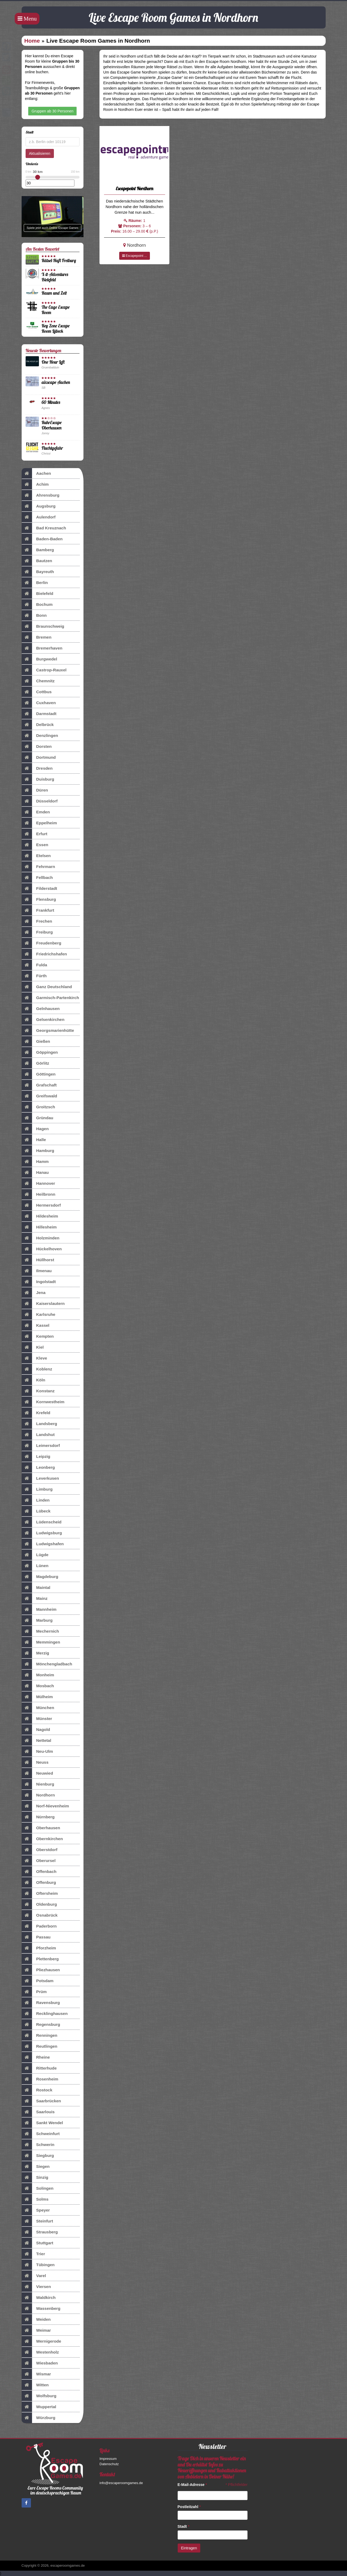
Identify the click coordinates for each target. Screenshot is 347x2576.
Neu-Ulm (37, 1751)
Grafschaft (39, 1085)
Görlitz (35, 1063)
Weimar (36, 2330)
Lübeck (36, 1511)
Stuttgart (37, 2243)
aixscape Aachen (56, 382)
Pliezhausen (41, 1970)
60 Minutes (51, 402)
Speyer (36, 2210)
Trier (33, 2254)
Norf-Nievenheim (45, 1806)
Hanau (35, 1172)
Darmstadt (39, 713)
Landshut (38, 1434)
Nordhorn (38, 1795)
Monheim (38, 1675)
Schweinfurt (41, 2133)
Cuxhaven (39, 702)
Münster (37, 1718)
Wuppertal (39, 2406)
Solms (35, 2199)
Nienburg (38, 1784)
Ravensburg (41, 2002)
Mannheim (39, 1609)
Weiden (36, 2319)
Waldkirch (39, 2297)
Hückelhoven (42, 1249)
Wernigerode (41, 2341)
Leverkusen (40, 1478)
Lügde (35, 1554)
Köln (33, 1380)
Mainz (35, 1598)
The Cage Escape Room (56, 309)
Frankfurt (38, 910)
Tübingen (38, 2264)
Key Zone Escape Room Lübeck (56, 328)
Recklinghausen (45, 2013)
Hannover (38, 1183)
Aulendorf (39, 517)
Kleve (34, 1358)
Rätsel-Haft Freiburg (59, 260)
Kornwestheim (43, 1402)
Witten (35, 2385)
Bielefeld (37, 593)
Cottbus (37, 692)
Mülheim (37, 1696)
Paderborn (39, 1926)
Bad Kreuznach (44, 528)
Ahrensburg (40, 495)
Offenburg (39, 1882)
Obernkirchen (42, 1838)
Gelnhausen (41, 1008)
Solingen (38, 2188)
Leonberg (38, 1467)
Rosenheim (40, 2079)
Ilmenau (37, 1270)
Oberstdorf (40, 1849)
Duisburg (38, 779)
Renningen (40, 2035)
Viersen (36, 2286)
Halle (34, 1139)
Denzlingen (40, 735)
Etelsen (36, 855)
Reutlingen (40, 2046)
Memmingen (41, 1642)
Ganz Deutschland (47, 986)
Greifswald (39, 1096)
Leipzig (36, 1456)
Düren (35, 790)
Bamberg (38, 550)
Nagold (36, 1729)
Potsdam (38, 1980)
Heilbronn (38, 1194)
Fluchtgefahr (52, 448)
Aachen (36, 473)
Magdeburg (40, 1576)
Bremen (36, 637)
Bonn (34, 615)
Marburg (37, 1620)
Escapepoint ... (134, 256)
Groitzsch (38, 1107)
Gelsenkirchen (43, 1019)
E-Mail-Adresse (192, 2484)
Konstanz (38, 1391)
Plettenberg (40, 1959)
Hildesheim (40, 1216)
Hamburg (38, 1150)
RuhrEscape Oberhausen (52, 425)
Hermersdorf (41, 1205)
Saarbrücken (41, 2101)
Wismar (36, 2374)
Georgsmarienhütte (48, 1030)
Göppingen (40, 1052)
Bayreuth (38, 571)
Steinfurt (37, 2221)
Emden (36, 812)
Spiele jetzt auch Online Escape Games (52, 227)
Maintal (36, 1587)
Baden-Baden (42, 539)
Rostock (37, 2090)
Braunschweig (43, 626)
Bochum (37, 604)
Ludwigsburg (42, 1533)
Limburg (37, 1489)
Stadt (183, 2526)
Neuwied (37, 1773)
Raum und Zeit (54, 293)
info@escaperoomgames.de (121, 2483)
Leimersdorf (41, 1445)
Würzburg (38, 2417)
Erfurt (34, 834)
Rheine (36, 2057)
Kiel (33, 1347)
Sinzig (35, 2177)
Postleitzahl (189, 2507)
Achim (35, 484)
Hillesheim (39, 1227)
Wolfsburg (39, 2396)
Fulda (34, 965)
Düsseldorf (40, 801)
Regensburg (41, 2024)
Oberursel (39, 1860)
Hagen (35, 1128)
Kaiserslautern (43, 1303)
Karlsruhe (38, 1314)
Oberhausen (41, 1828)
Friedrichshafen (44, 954)
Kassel (36, 1325)
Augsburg (39, 506)
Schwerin (38, 2144)
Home (32, 41)
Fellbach (37, 877)
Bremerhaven (42, 648)
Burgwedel (39, 659)
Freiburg (37, 932)
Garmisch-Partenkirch (50, 997)
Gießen (36, 1041)
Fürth (34, 976)
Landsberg (39, 1423)
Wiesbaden (40, 2363)
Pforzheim (39, 1948)
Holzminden (40, 1238)
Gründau (37, 1118)
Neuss (35, 1762)
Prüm (34, 1991)
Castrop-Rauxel (44, 670)
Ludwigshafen (43, 1544)
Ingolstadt (39, 1281)
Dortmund (39, 757)
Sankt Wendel (42, 2122)
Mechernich (40, 1631)
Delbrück (38, 724)
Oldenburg (39, 1904)
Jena (34, 1292)
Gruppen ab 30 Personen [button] (52, 111)
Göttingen (39, 1074)
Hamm (35, 1161)
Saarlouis (38, 2112)
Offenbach (39, 1871)
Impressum (108, 2459)
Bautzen (37, 560)
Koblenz (37, 1369)
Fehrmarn (38, 866)
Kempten (38, 1336)
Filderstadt (39, 888)
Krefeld (36, 1412)
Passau (36, 1937)
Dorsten (37, 746)
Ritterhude (39, 2068)
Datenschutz (109, 2464)
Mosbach (38, 1686)
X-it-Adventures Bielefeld (55, 276)
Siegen (36, 2166)
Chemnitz (38, 681)
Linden (36, 1500)
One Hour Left (53, 362)
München (38, 1707)
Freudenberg (41, 943)
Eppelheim (39, 823)
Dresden (37, 768)
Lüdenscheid (42, 1522)
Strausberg (40, 2232)
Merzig (35, 1653)
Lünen (35, 1565)
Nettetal (36, 1740)
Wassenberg (41, 2308)
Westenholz (40, 2352)
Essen (35, 844)
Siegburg (38, 2155)
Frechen (37, 921)
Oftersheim (40, 1893)
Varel (34, 2275)
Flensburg (39, 899)
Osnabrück (40, 1915)
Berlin (35, 582)
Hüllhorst (38, 1260)
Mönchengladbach (47, 1664)
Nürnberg (38, 1817)
